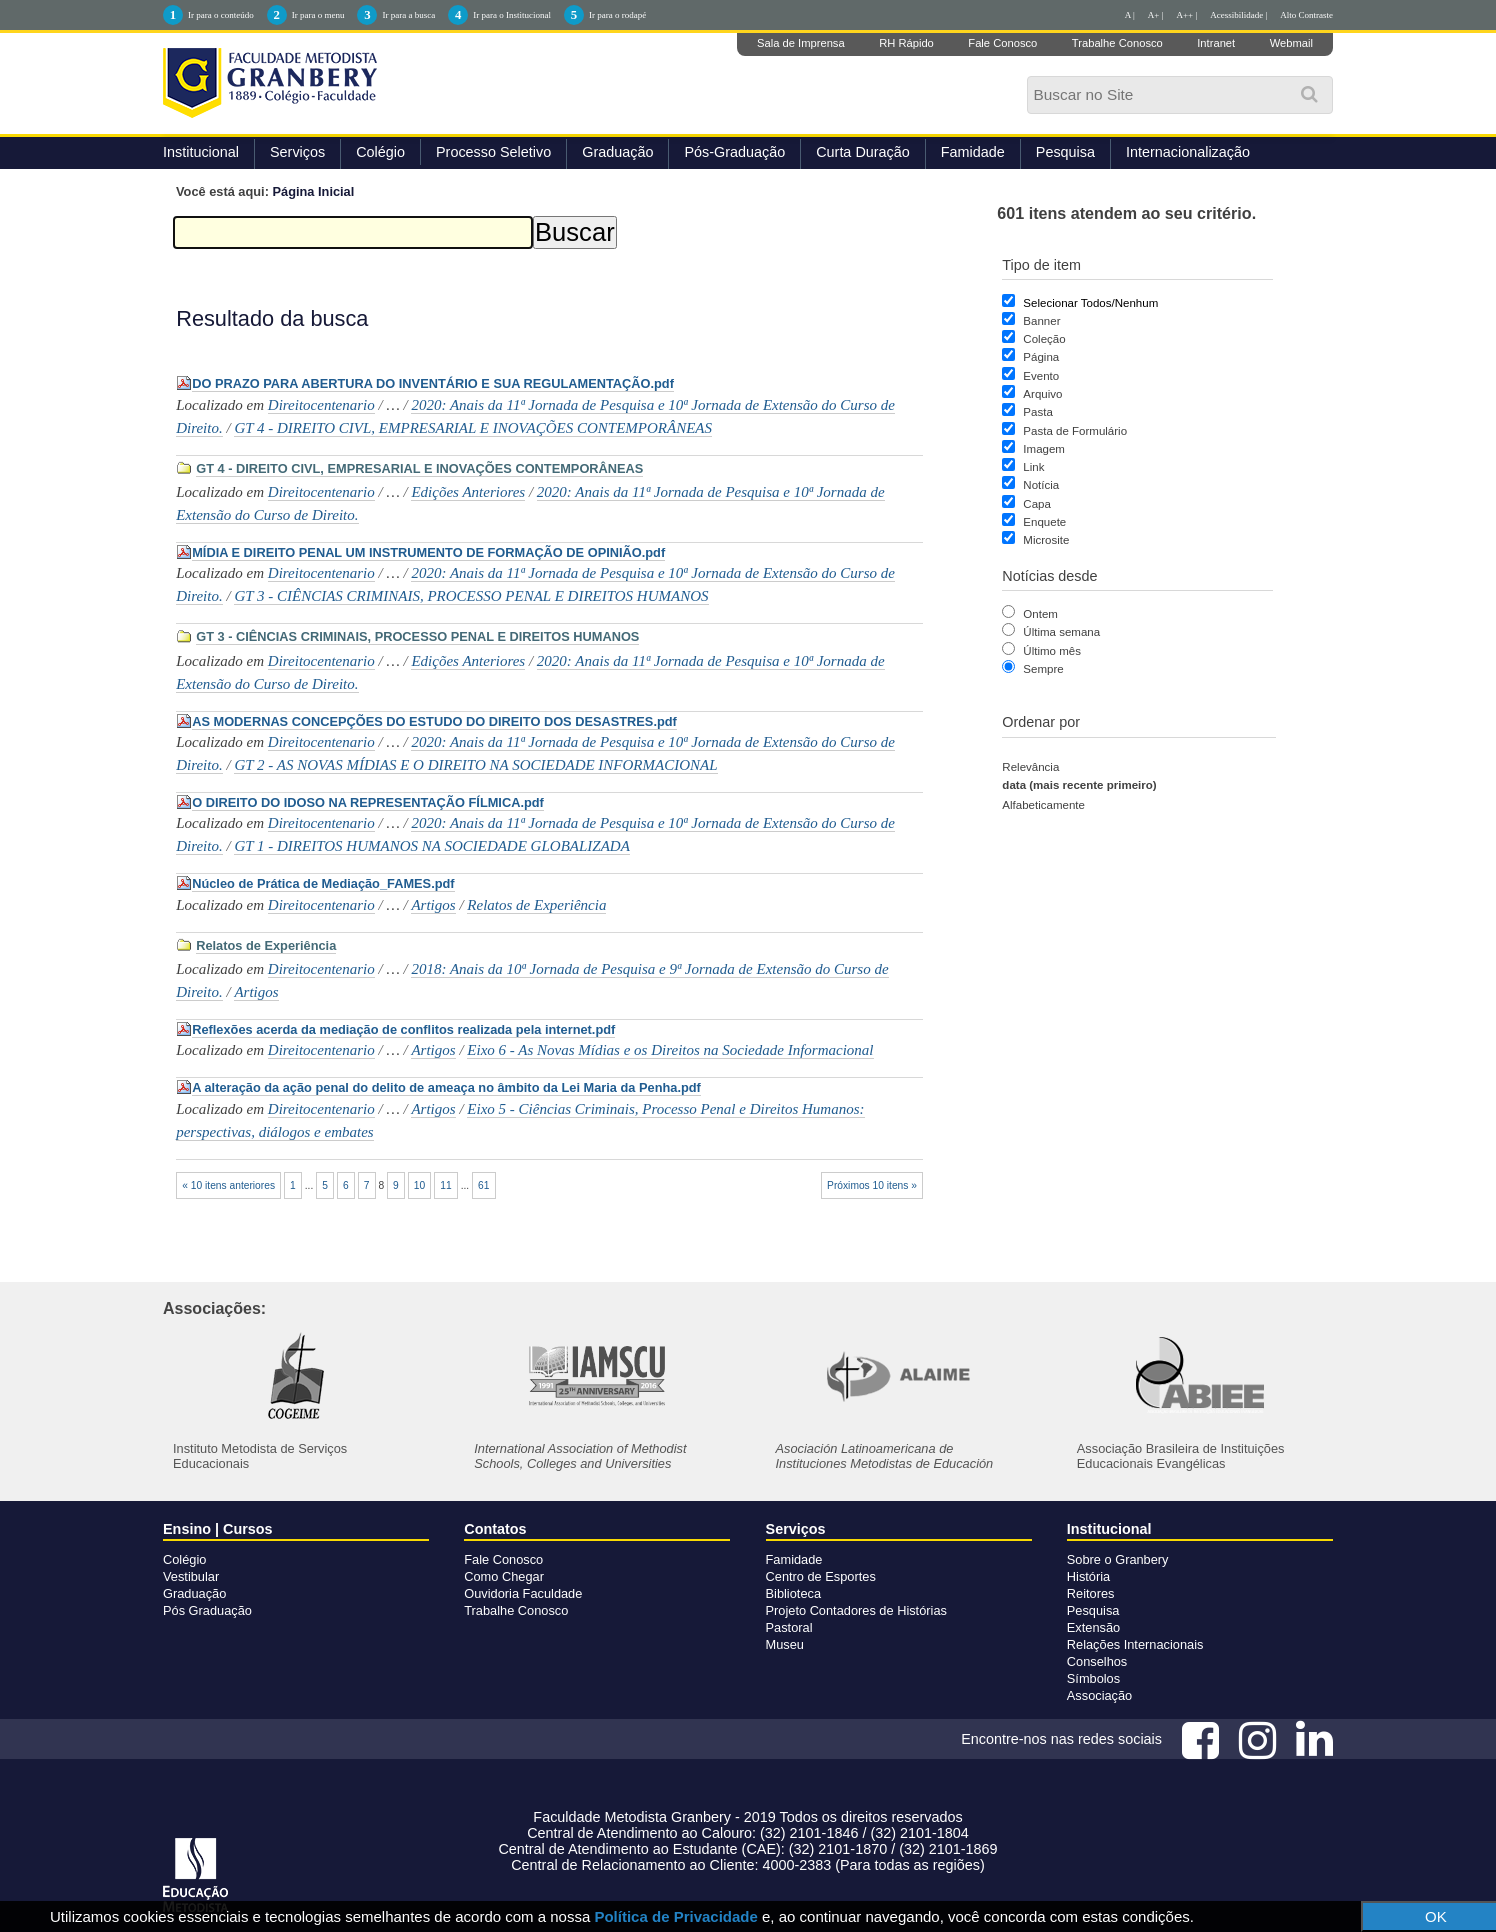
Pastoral (789, 1627)
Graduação (617, 152)
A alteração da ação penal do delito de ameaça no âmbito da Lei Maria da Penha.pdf (446, 1087)
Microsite (1046, 540)
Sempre (1043, 669)
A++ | (1187, 15)
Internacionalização (1188, 152)
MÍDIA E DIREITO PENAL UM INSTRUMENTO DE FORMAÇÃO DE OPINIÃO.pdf (428, 552)
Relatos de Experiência (536, 905)
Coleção (1044, 339)
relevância (1030, 767)
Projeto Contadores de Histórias (856, 1610)
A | (1130, 15)
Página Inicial (314, 191)
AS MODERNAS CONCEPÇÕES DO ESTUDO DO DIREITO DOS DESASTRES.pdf (434, 721)
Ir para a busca (408, 15)
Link (1033, 467)
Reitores (1091, 1593)
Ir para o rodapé (617, 15)
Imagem (1044, 449)
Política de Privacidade (675, 1916)
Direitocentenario (321, 405)
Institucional (201, 152)
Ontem (1040, 614)
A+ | (1156, 15)
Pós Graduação (207, 1610)
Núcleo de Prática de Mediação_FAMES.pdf (323, 883)
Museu (785, 1644)
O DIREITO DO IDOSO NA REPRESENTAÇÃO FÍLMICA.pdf (368, 802)
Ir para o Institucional (512, 15)
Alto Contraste (1306, 15)
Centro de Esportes (821, 1576)
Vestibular (191, 1576)
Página (1041, 357)
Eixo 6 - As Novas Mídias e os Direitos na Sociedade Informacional (670, 1050)
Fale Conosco (1002, 43)
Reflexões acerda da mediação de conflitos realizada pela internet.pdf (403, 1029)
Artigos (433, 905)
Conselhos (1097, 1661)
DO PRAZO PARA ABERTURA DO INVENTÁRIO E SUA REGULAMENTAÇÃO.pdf (433, 383)
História (1088, 1576)
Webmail (1291, 43)
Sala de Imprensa (801, 43)
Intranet (1216, 43)
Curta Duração (863, 152)
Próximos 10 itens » (872, 1185)
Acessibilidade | (1238, 15)
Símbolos (1093, 1678)
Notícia (1041, 485)
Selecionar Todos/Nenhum (1090, 303)
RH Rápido (906, 43)
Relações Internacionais (1135, 1644)
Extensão (1093, 1627)
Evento (1041, 376)
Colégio (380, 152)
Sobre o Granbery (1118, 1559)
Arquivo (1042, 394)
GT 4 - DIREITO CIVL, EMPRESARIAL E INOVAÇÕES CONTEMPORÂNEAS (473, 428)
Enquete (1044, 522)
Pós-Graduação (734, 152)
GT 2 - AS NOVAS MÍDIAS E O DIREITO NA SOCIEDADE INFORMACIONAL (475, 765)
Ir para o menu (318, 15)
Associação (1099, 1695)
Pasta (1037, 412)
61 (483, 1185)
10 (419, 1185)
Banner (1041, 321)
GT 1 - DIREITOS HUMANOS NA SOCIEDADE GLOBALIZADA (431, 846)
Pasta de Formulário (1075, 431)
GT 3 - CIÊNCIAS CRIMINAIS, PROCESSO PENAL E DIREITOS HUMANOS (471, 596)
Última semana (1061, 632)
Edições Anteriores (468, 492)
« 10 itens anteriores (228, 1185)
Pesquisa (1065, 152)
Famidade (973, 152)
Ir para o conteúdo (221, 15)
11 (445, 1185)
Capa (1037, 504)
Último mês (1052, 651)
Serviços (297, 152)
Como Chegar (504, 1576)
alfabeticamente (1043, 805)
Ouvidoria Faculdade (523, 1593)
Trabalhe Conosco (1117, 43)
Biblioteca (794, 1593)
